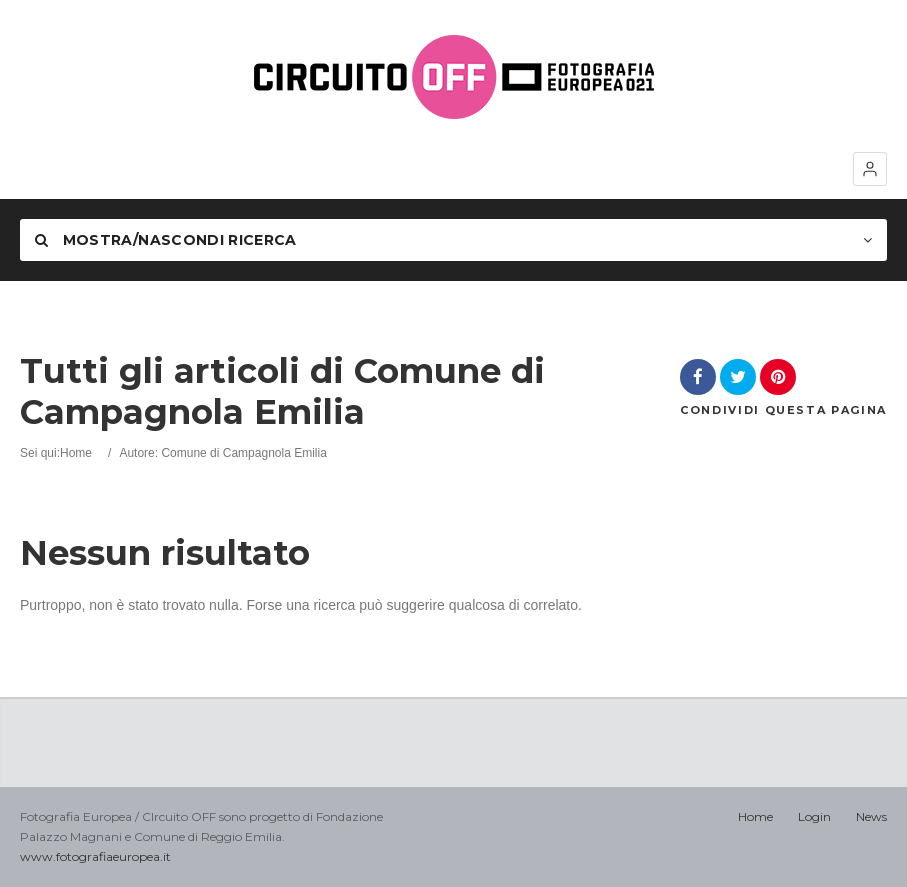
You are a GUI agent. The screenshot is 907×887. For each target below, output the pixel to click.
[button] (870, 169)
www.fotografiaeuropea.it (95, 856)
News (871, 816)
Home (76, 453)
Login (814, 816)
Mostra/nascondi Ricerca (166, 240)
